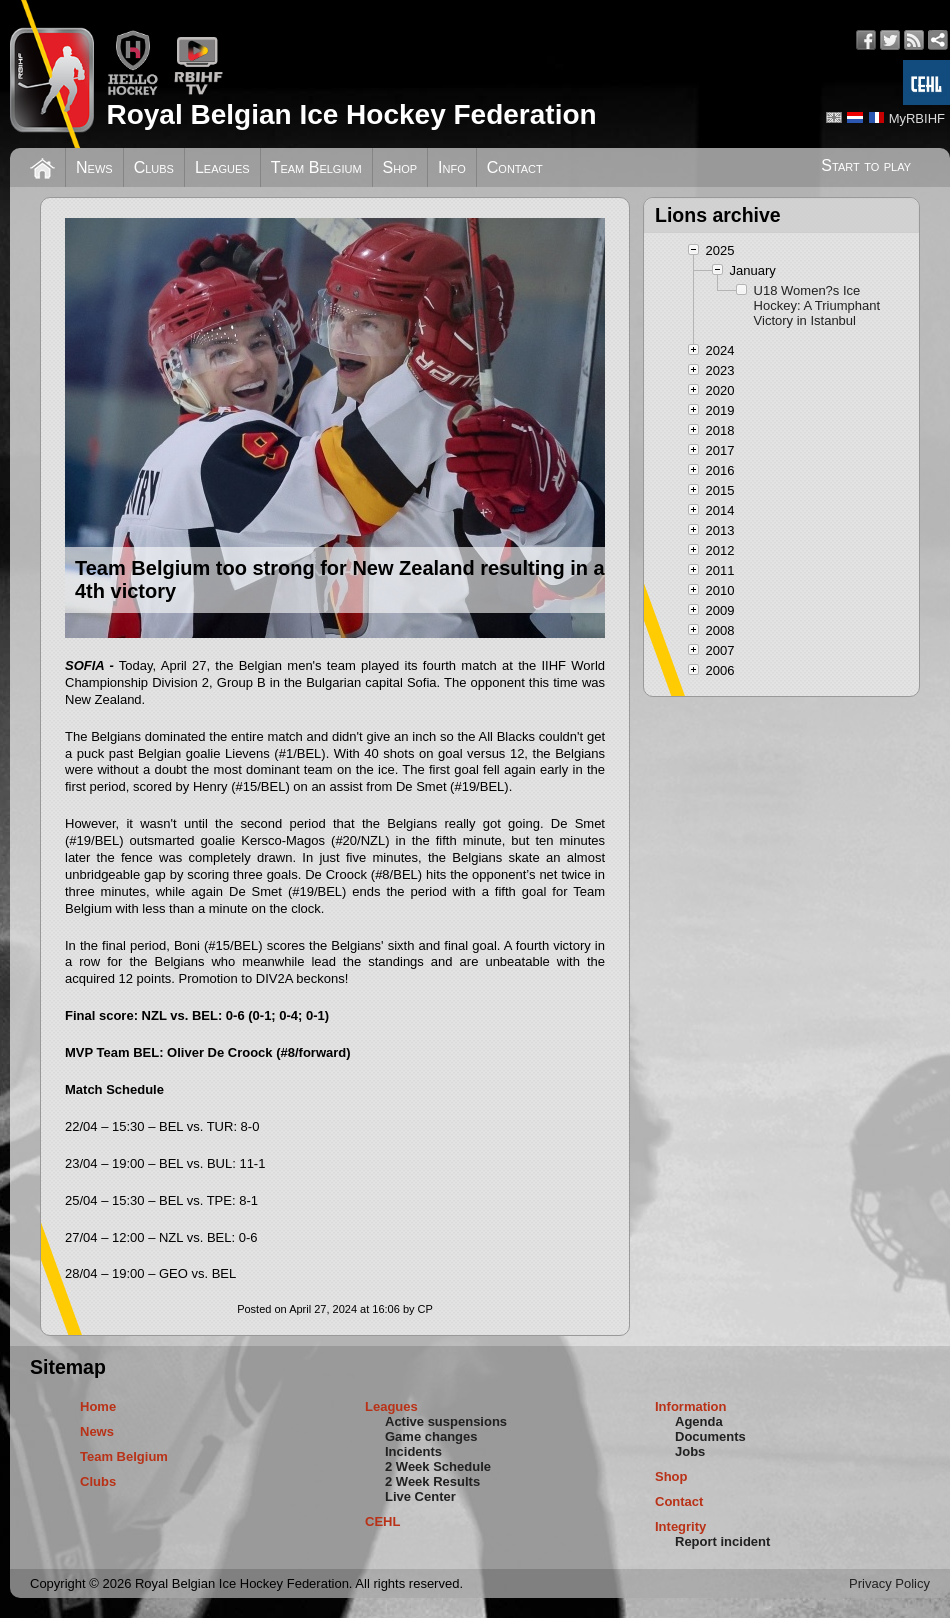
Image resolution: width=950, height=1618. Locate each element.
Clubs (154, 167)
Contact (515, 167)
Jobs (690, 1451)
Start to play (866, 165)
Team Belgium (316, 167)
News (94, 167)
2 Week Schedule (438, 1466)
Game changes (431, 1436)
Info (452, 167)
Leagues (222, 167)
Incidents (413, 1451)
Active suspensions (446, 1421)
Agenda (699, 1421)
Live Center (420, 1496)
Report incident (722, 1541)
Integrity (680, 1526)
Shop (400, 167)
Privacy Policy (889, 1583)
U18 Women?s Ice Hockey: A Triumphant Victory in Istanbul (817, 305)
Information (691, 1406)
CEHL (382, 1521)
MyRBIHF (917, 118)
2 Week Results (432, 1481)
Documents (710, 1436)
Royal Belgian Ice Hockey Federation (351, 114)
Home (98, 1406)
